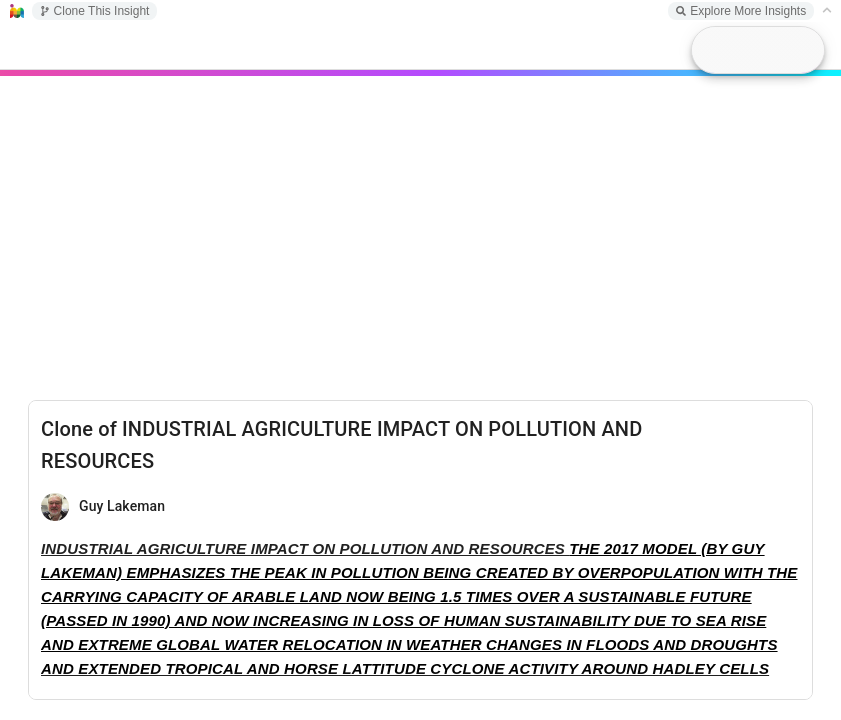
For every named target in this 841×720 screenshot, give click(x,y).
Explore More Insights (741, 11)
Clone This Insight (95, 11)
